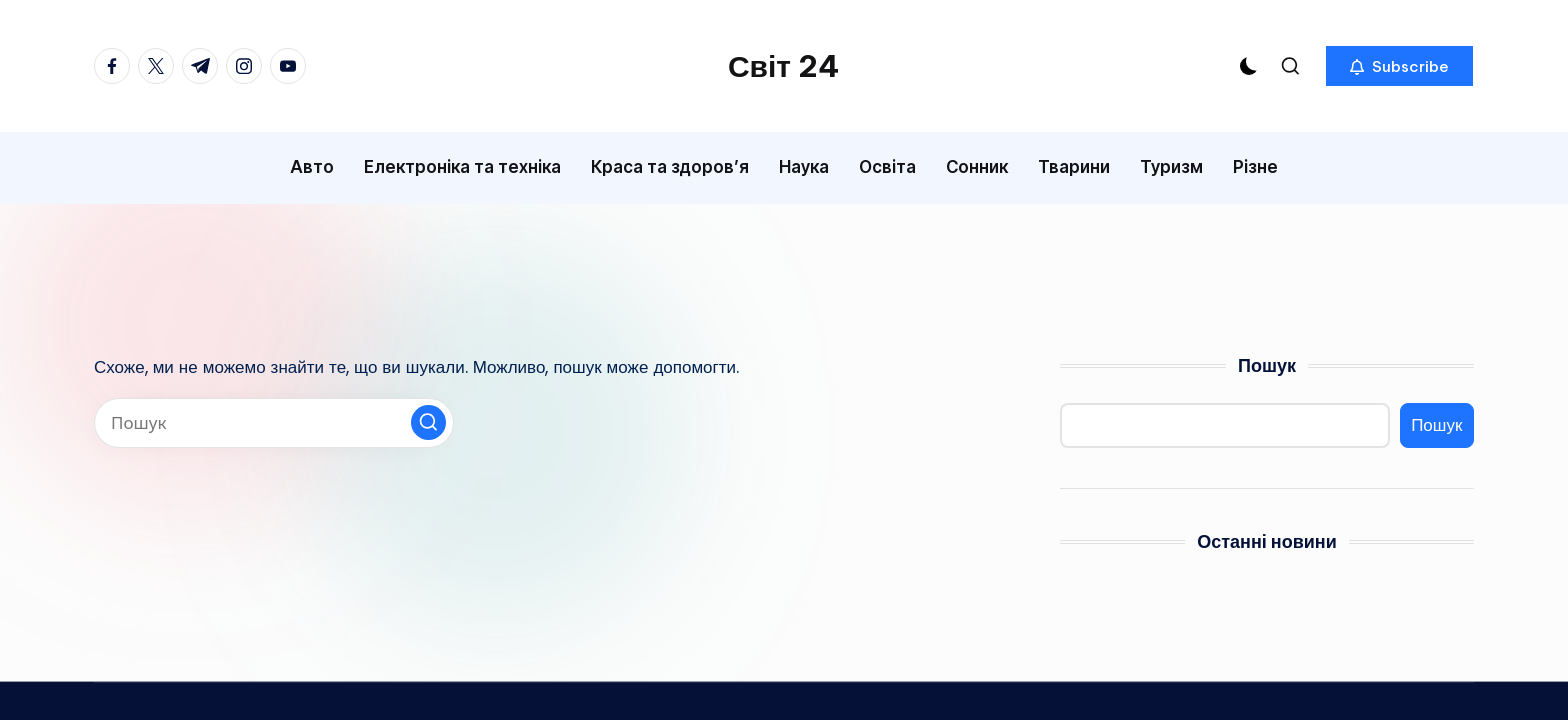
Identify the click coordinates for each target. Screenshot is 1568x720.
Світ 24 (784, 66)
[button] (1399, 66)
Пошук (1267, 365)
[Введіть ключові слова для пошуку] (274, 423)
